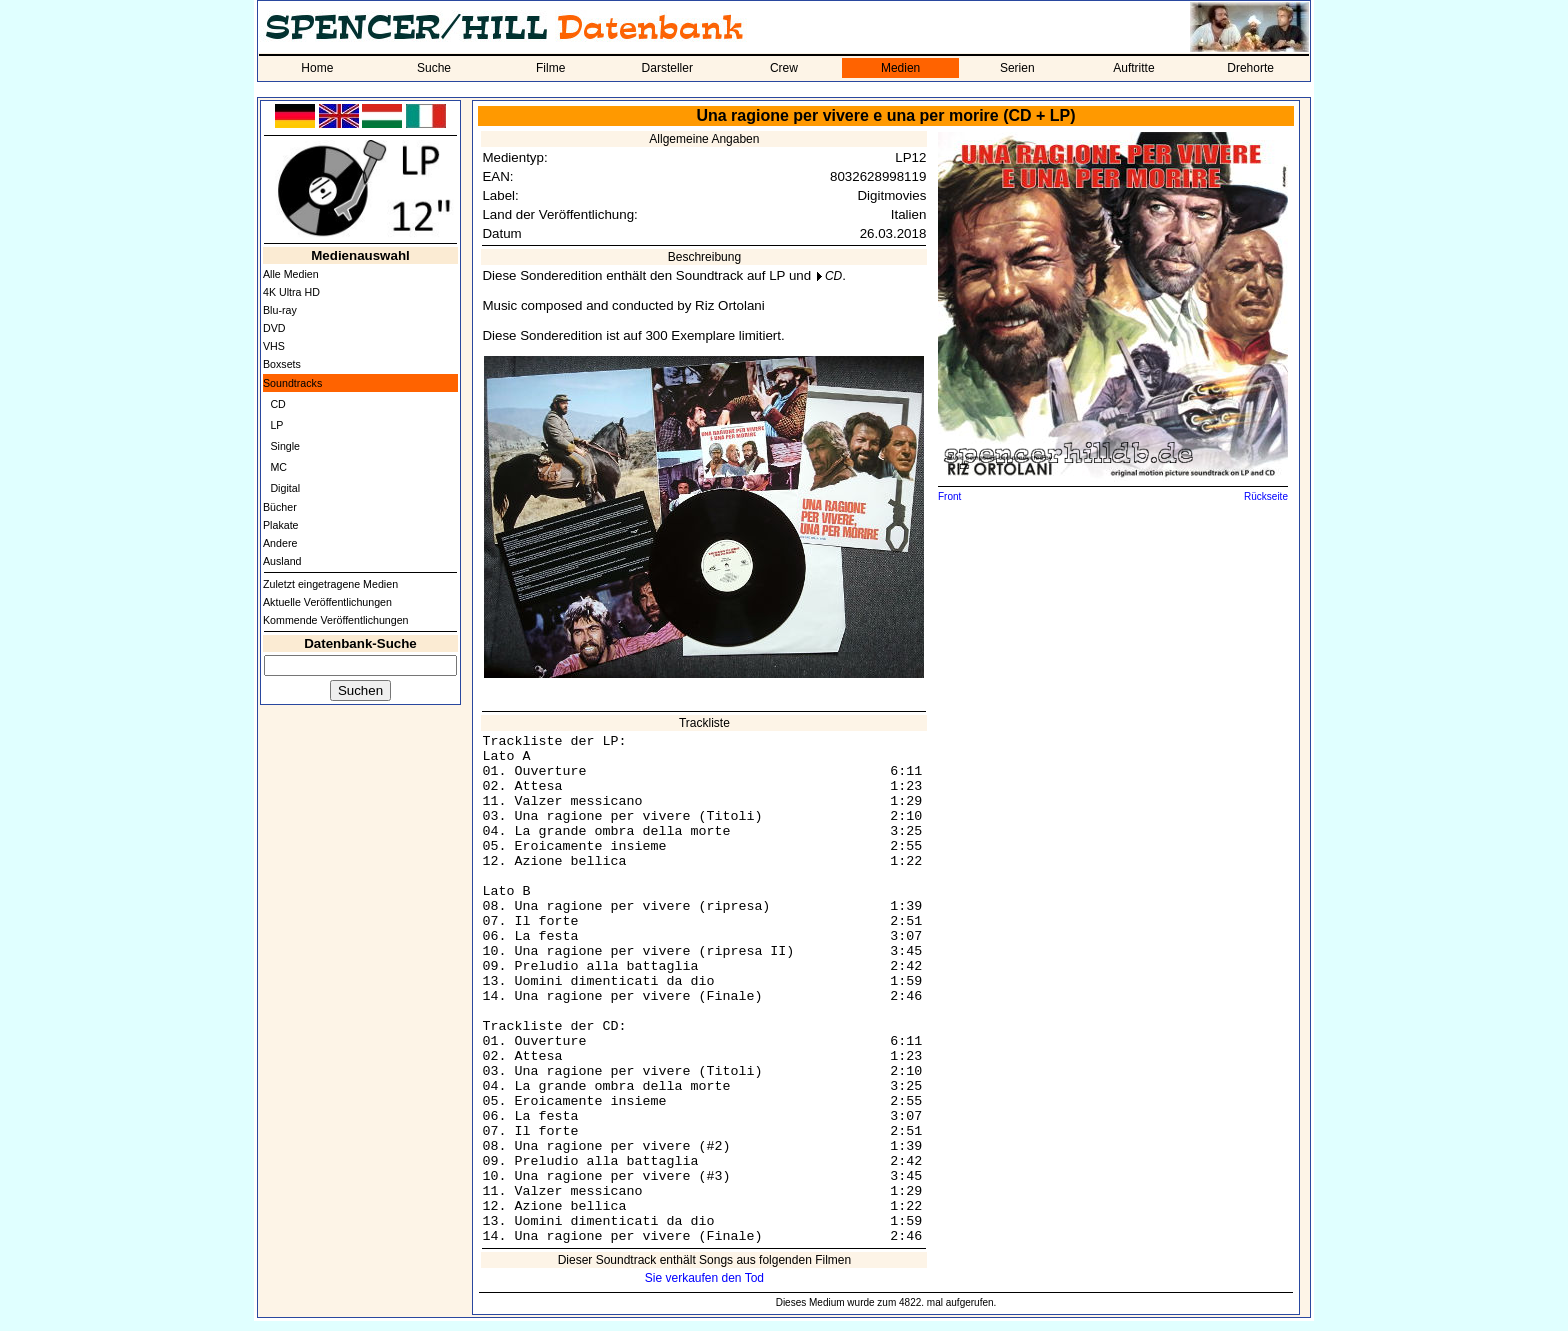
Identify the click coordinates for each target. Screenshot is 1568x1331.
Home (317, 68)
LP (276, 425)
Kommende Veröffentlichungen (336, 620)
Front (949, 496)
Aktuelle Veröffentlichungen (327, 602)
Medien (900, 68)
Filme (550, 68)
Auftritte (1133, 68)
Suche (434, 68)
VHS (274, 346)
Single (285, 446)
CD (277, 404)
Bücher (280, 507)
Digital (285, 488)
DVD (274, 328)
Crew (784, 68)
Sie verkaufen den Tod (704, 1278)
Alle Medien (291, 274)
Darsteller (667, 68)
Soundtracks (292, 383)
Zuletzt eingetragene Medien (330, 584)
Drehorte (1250, 68)
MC (278, 467)
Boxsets (282, 364)
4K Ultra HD (291, 292)
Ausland (282, 561)
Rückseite (1266, 496)
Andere (280, 543)
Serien (1017, 68)
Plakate (281, 525)
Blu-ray (280, 310)
